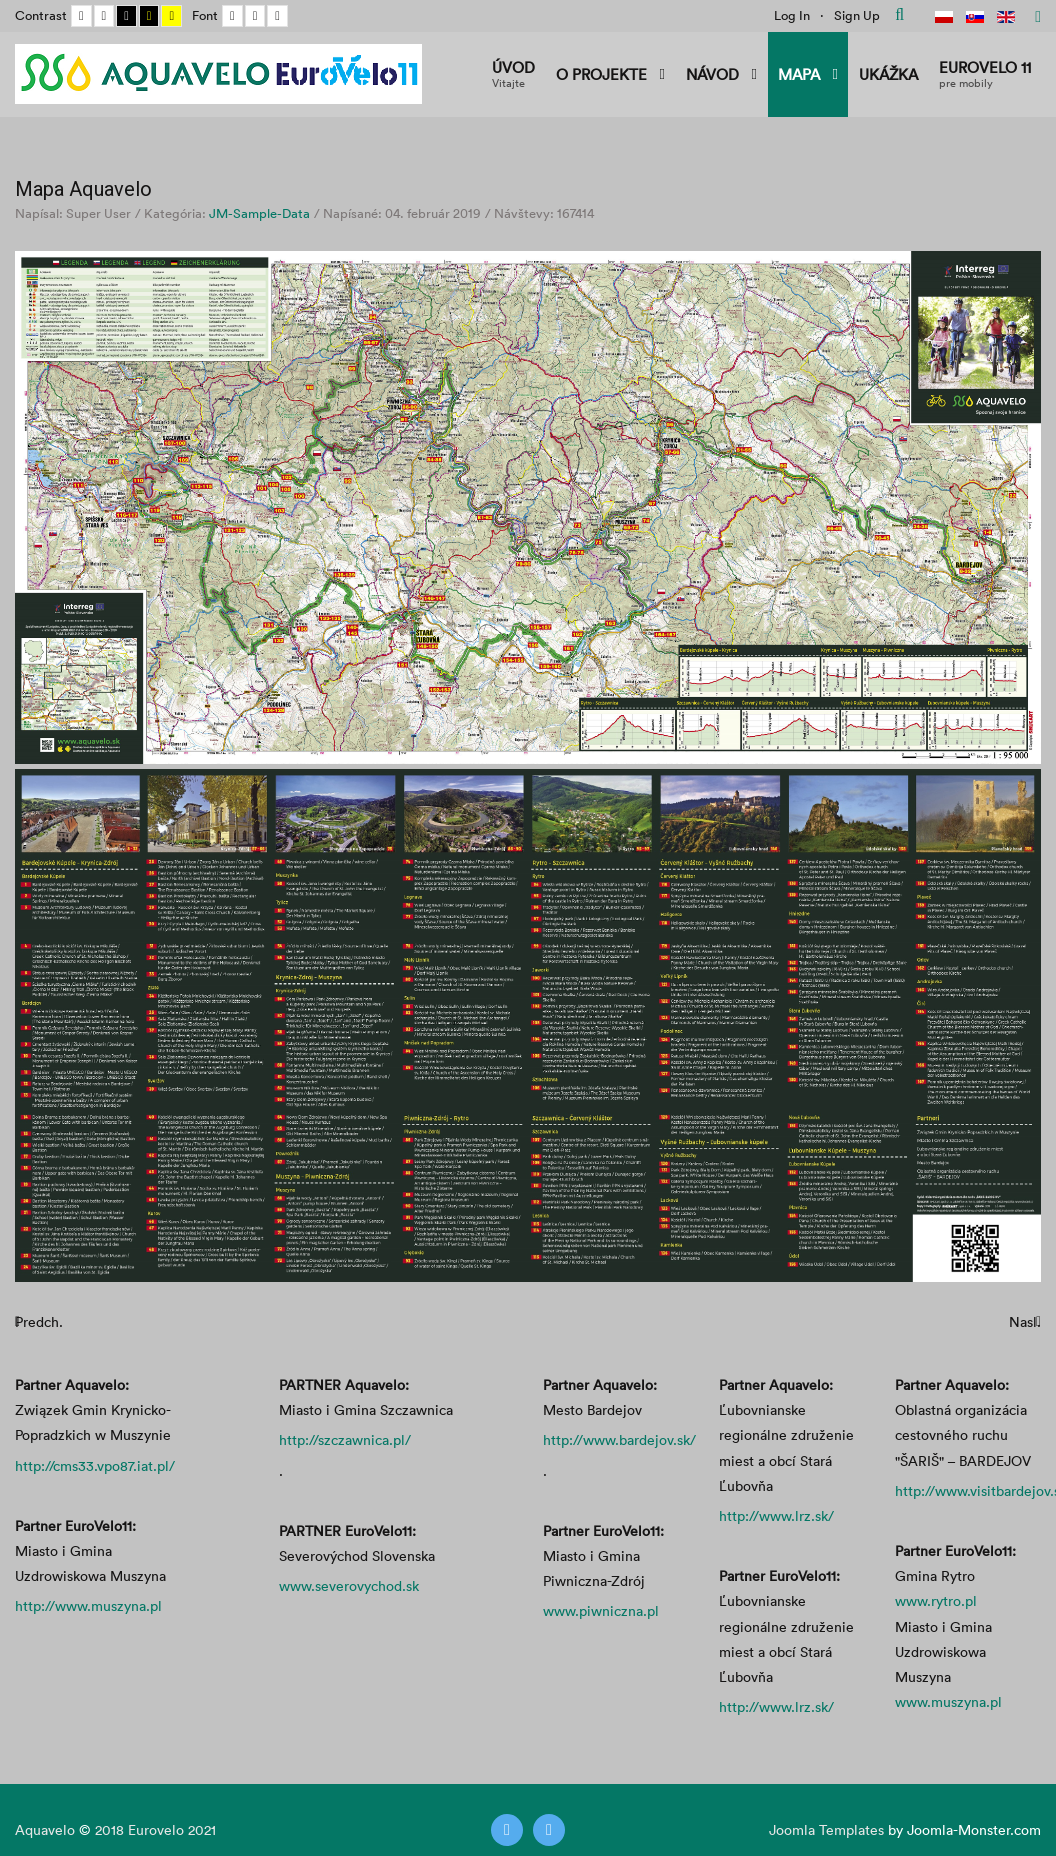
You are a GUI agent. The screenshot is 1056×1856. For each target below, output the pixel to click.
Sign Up (857, 15)
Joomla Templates (826, 1829)
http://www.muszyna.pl (88, 1605)
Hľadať (899, 15)
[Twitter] (507, 1830)
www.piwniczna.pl (601, 1610)
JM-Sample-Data (259, 213)
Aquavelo (45, 1829)
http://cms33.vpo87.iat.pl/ (95, 1465)
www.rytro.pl (936, 1600)
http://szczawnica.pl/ (345, 1439)
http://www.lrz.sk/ (776, 1515)
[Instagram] (549, 1830)
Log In (792, 15)
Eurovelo (158, 1829)
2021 (202, 1829)
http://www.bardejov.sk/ (619, 1439)
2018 (109, 1829)
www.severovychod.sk (349, 1585)
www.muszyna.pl (948, 1701)
